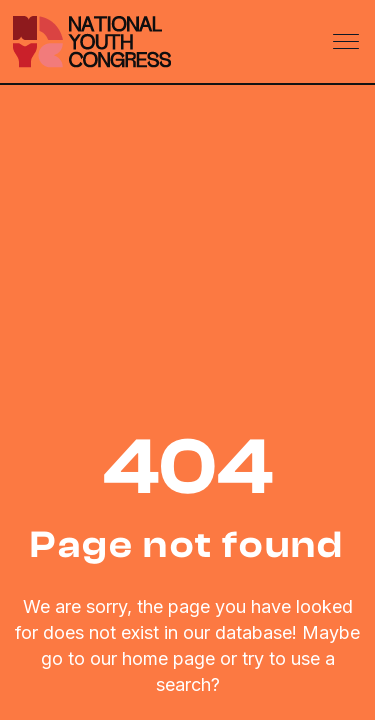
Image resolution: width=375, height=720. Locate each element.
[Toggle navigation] (348, 42)
